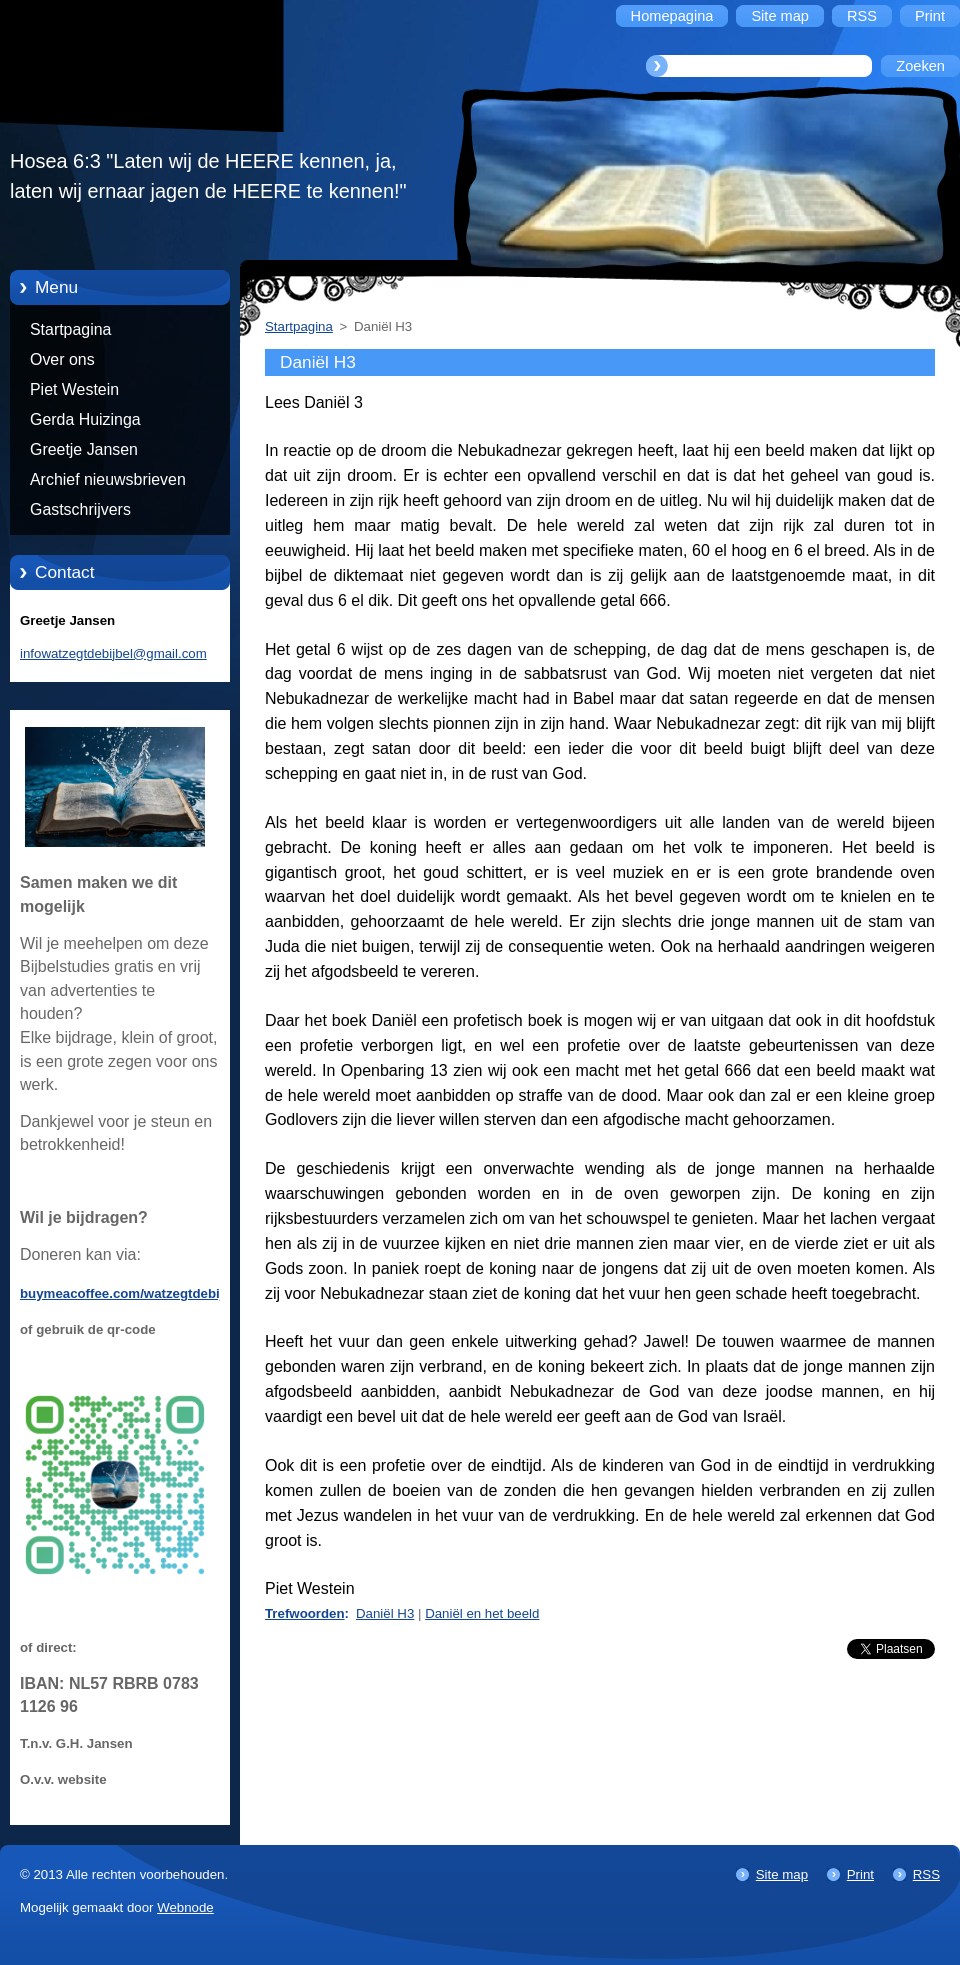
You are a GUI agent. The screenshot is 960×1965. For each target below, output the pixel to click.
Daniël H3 (385, 1613)
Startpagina (70, 329)
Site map (782, 1874)
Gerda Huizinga (85, 419)
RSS (926, 1874)
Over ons (62, 359)
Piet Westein (74, 389)
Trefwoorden (305, 1613)
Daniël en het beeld (482, 1613)
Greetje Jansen (84, 449)
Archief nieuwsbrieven (108, 479)
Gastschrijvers (80, 509)
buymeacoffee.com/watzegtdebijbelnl (137, 1293)
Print (860, 1874)
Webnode (185, 1907)
